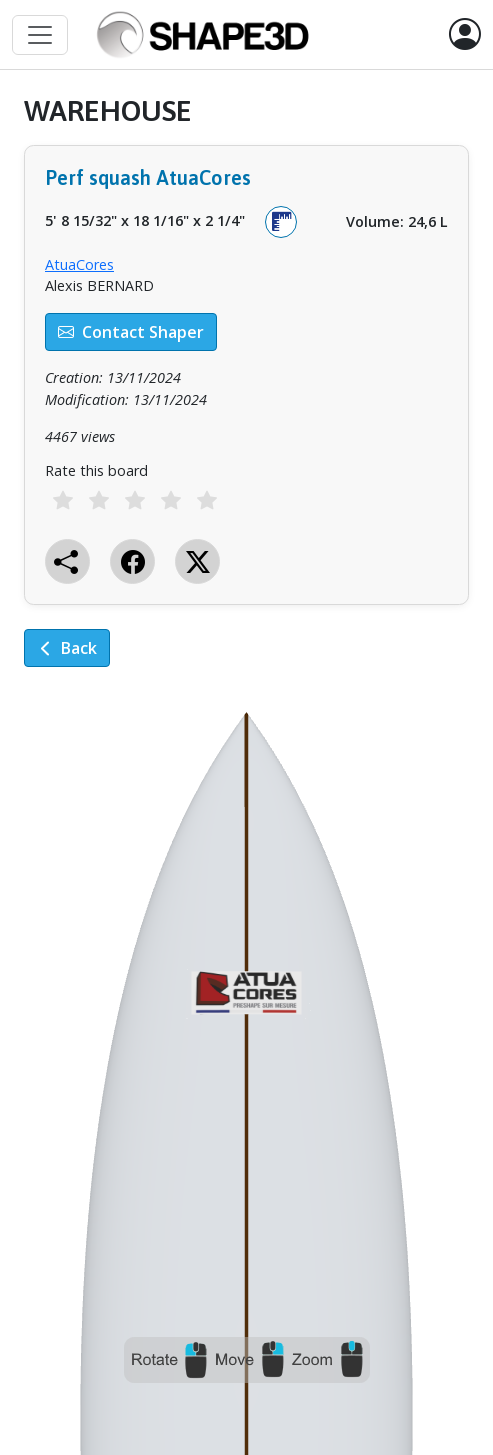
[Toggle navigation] (40, 35)
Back (67, 648)
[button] (465, 35)
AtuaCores (79, 264)
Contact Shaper (131, 332)
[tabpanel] (246, 395)
